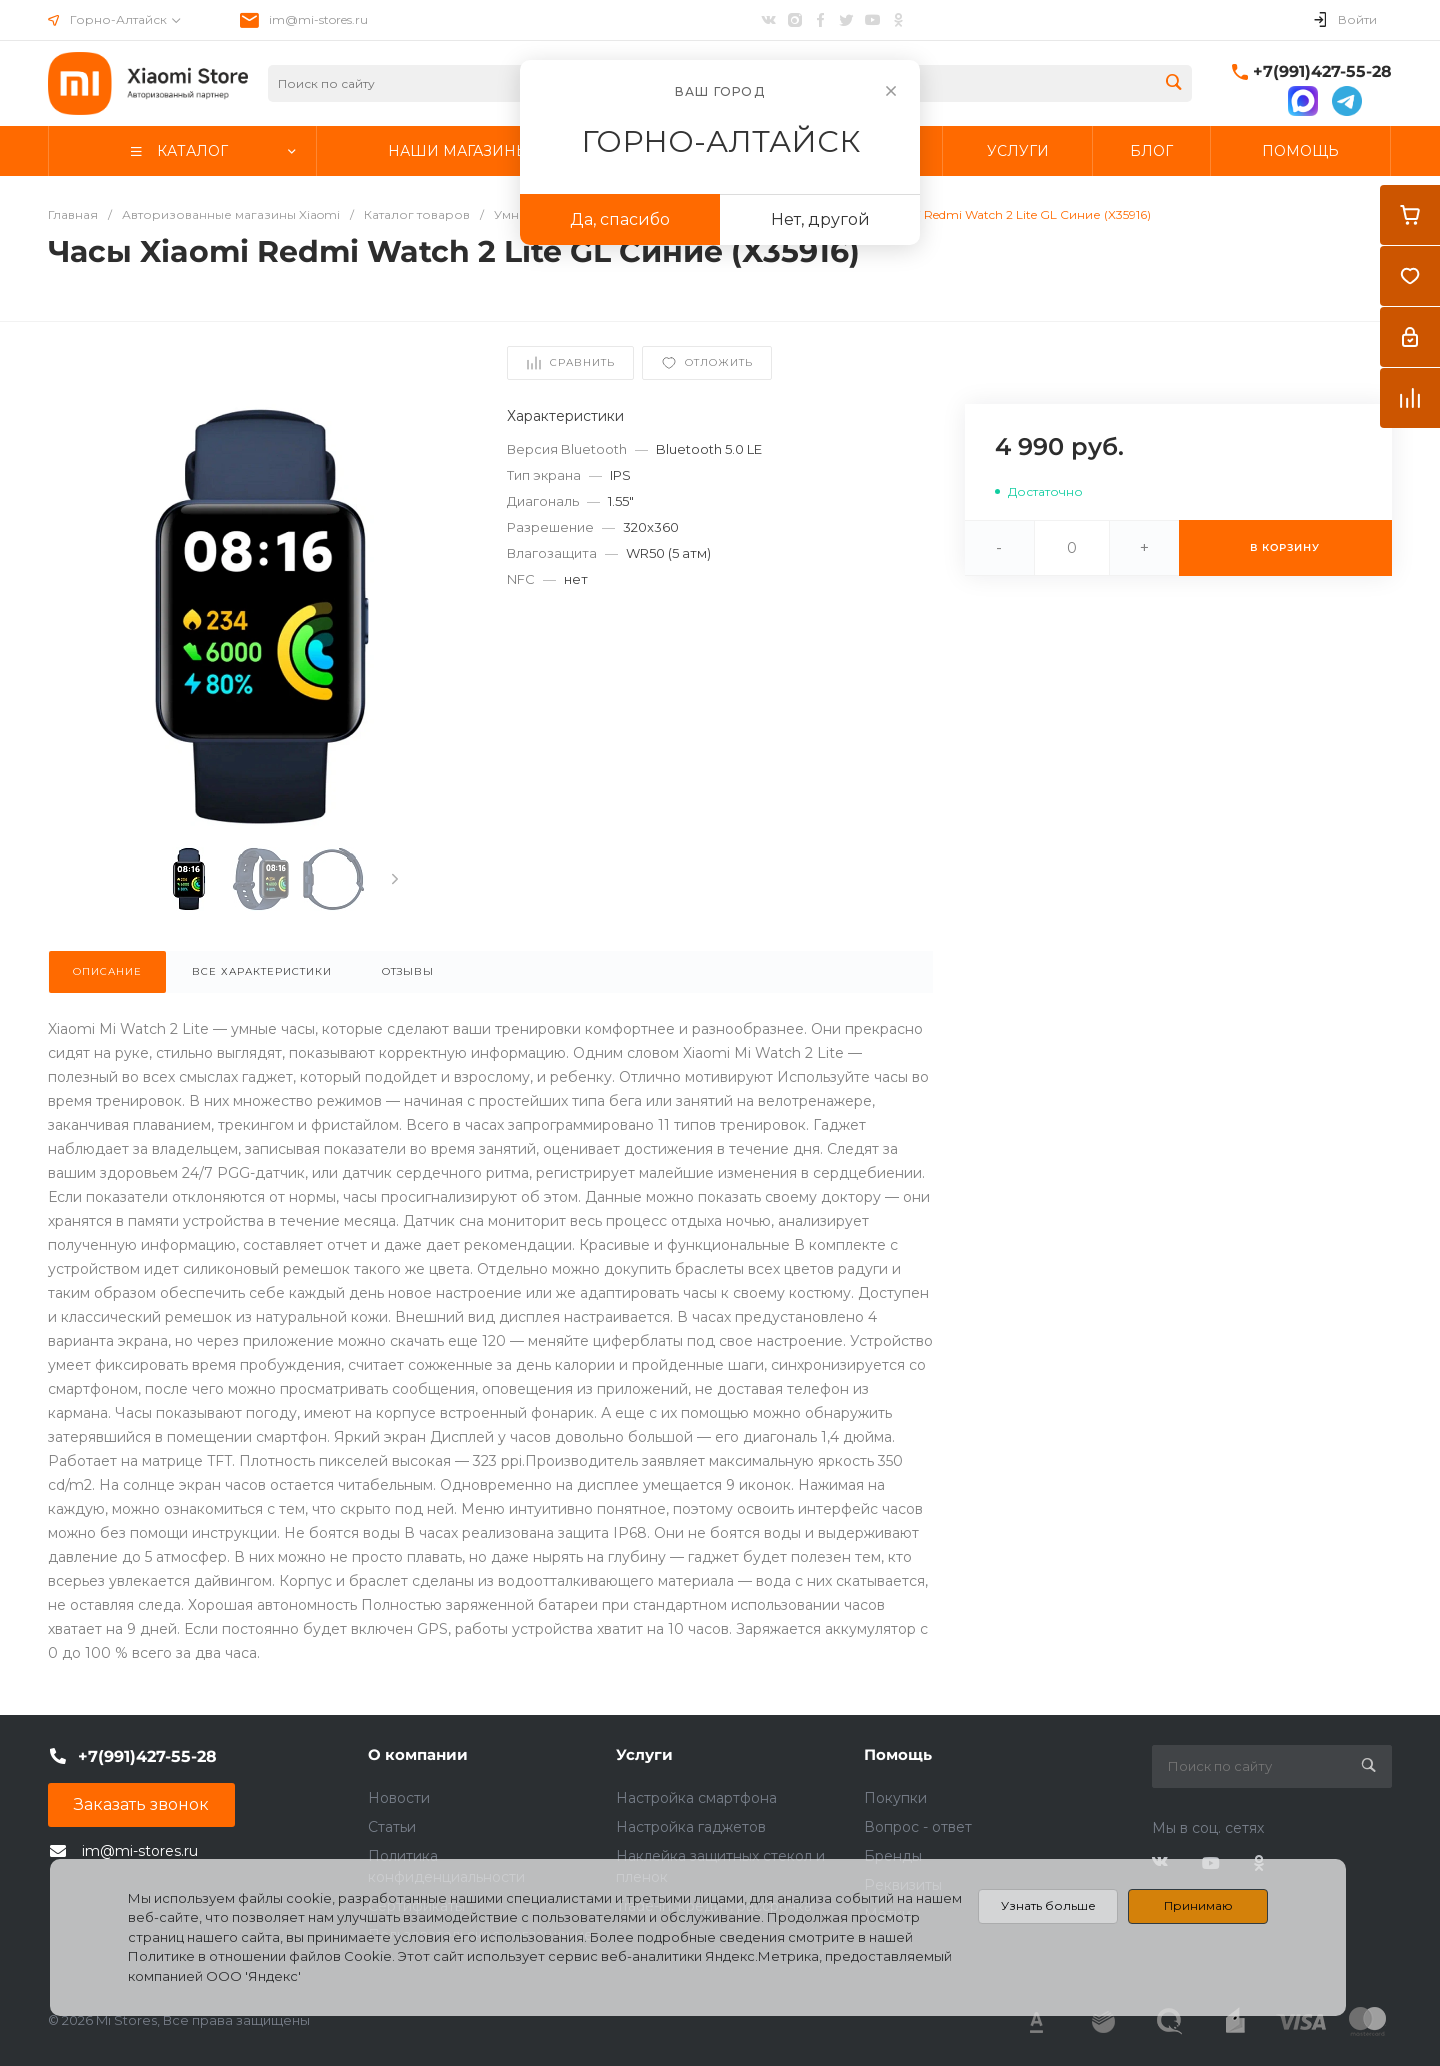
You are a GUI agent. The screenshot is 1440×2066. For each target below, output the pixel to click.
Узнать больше (1048, 1905)
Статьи (392, 1827)
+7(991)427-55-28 (1322, 71)
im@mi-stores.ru (318, 19)
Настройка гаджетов (691, 1827)
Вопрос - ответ (918, 1827)
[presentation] (395, 879)
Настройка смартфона (696, 1798)
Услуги (644, 1754)
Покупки (895, 1798)
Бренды (893, 1856)
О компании (418, 1754)
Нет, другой (820, 219)
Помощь (898, 1754)
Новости (399, 1798)
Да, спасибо (620, 219)
